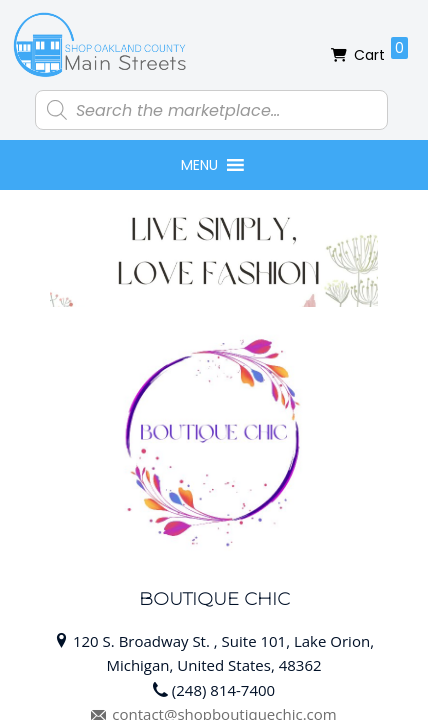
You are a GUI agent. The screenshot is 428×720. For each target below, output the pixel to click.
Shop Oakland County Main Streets (100, 45)
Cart (381, 51)
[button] (199, 165)
